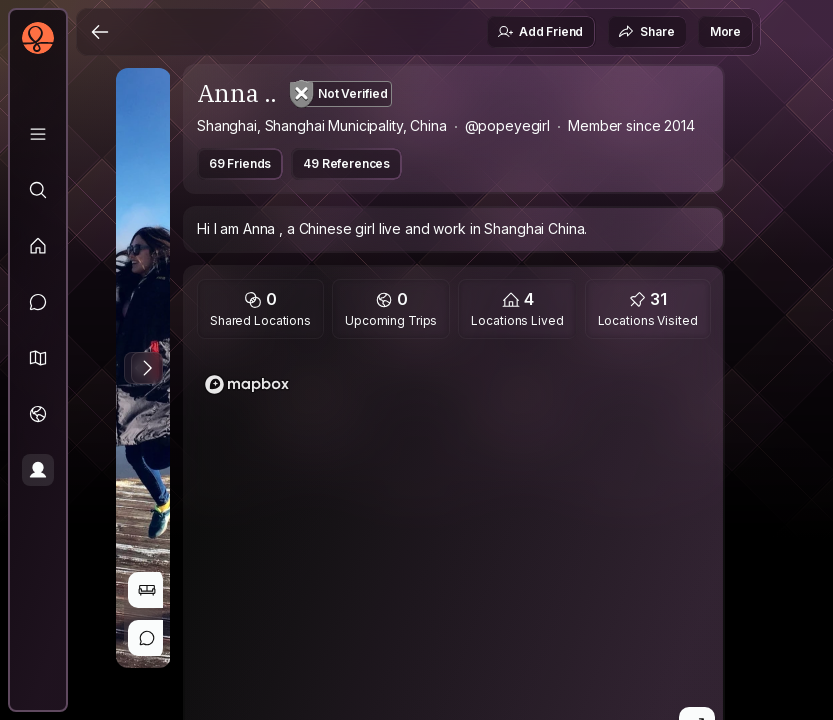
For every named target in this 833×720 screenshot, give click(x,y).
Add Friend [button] (540, 32)
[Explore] (38, 190)
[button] (38, 358)
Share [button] (646, 32)
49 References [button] (346, 163)
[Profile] (38, 470)
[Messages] (38, 302)
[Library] (38, 134)
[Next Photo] (147, 368)
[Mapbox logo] (247, 384)
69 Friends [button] (240, 163)
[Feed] (38, 246)
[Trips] (38, 414)
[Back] (100, 32)
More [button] (725, 31)
